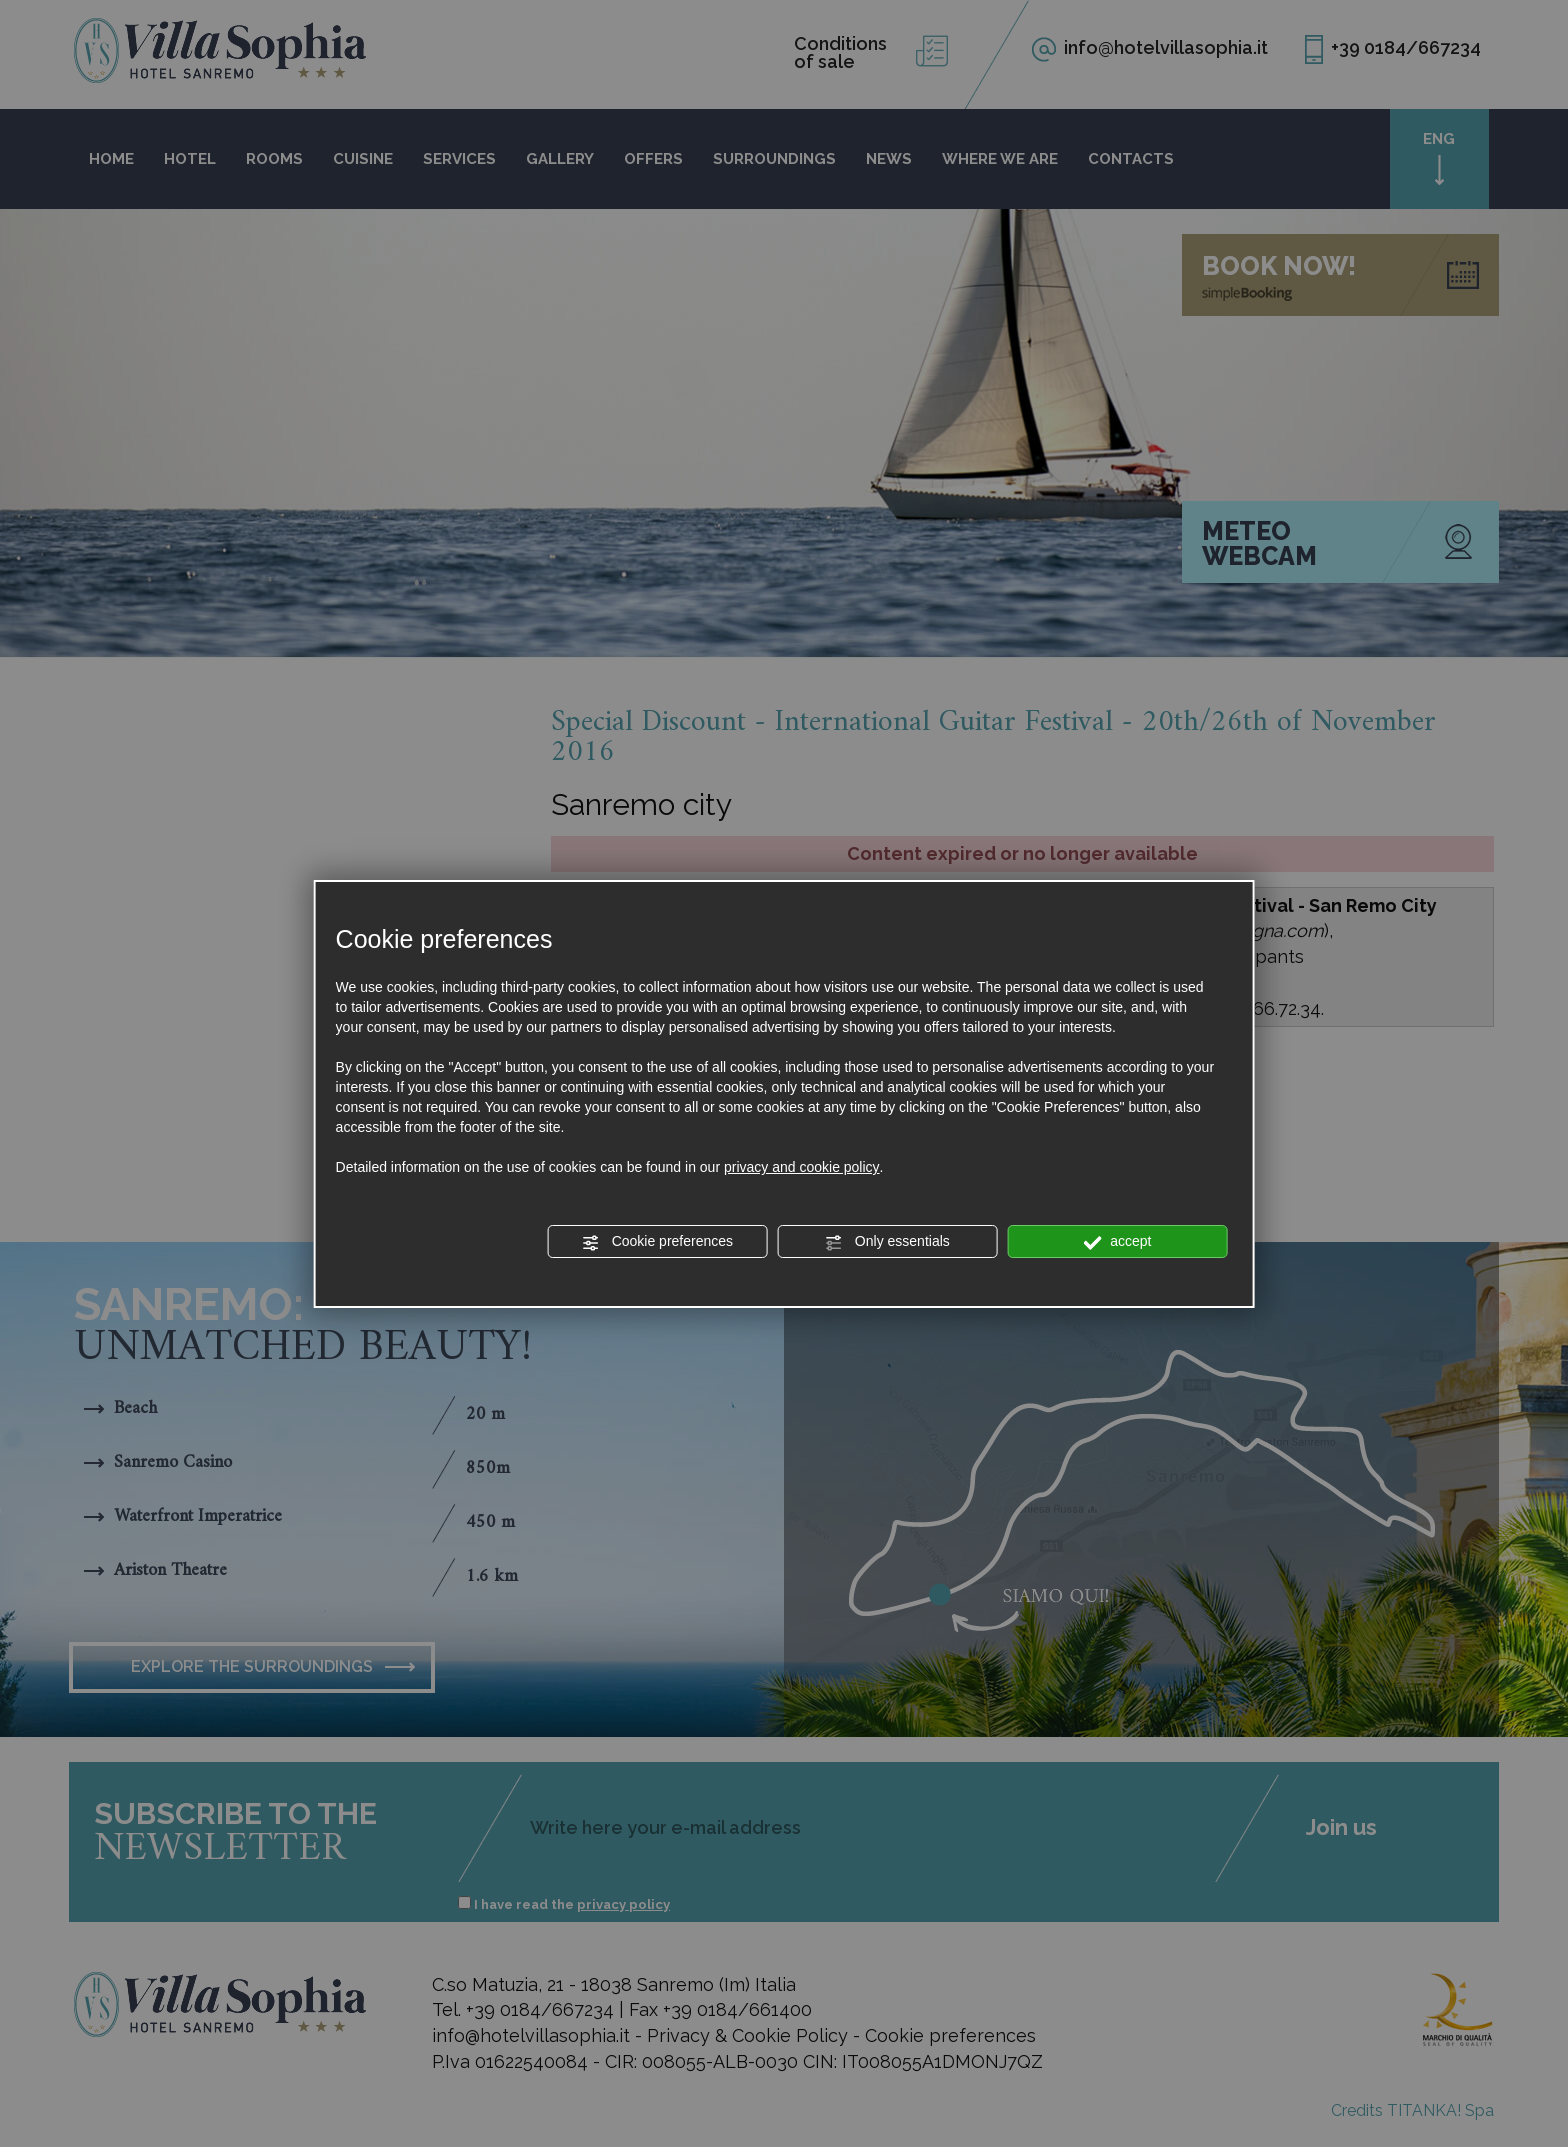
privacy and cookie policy (802, 1167)
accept (1117, 1242)
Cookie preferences (657, 1242)
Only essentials (887, 1242)
